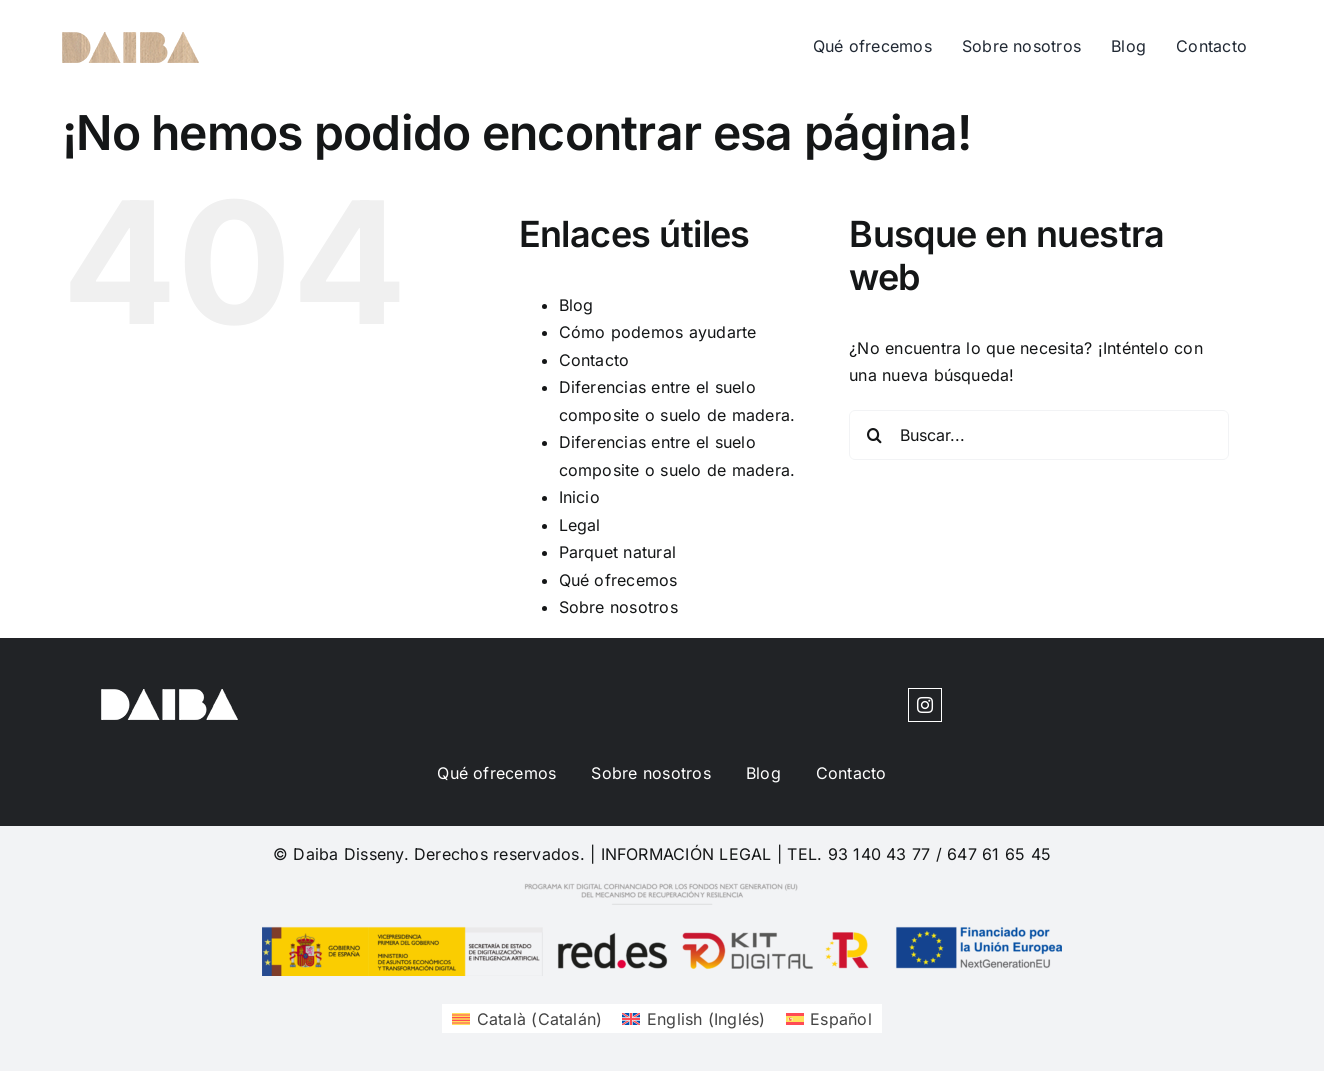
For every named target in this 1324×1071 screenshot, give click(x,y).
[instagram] (925, 705)
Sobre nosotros (618, 607)
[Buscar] (874, 435)
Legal (580, 525)
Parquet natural (618, 552)
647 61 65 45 (999, 854)
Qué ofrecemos (618, 580)
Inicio (579, 497)
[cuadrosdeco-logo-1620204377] (130, 40)
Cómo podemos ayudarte (658, 332)
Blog (576, 305)
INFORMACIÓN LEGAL (686, 854)
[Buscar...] (1039, 435)
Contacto (594, 360)
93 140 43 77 (879, 854)
